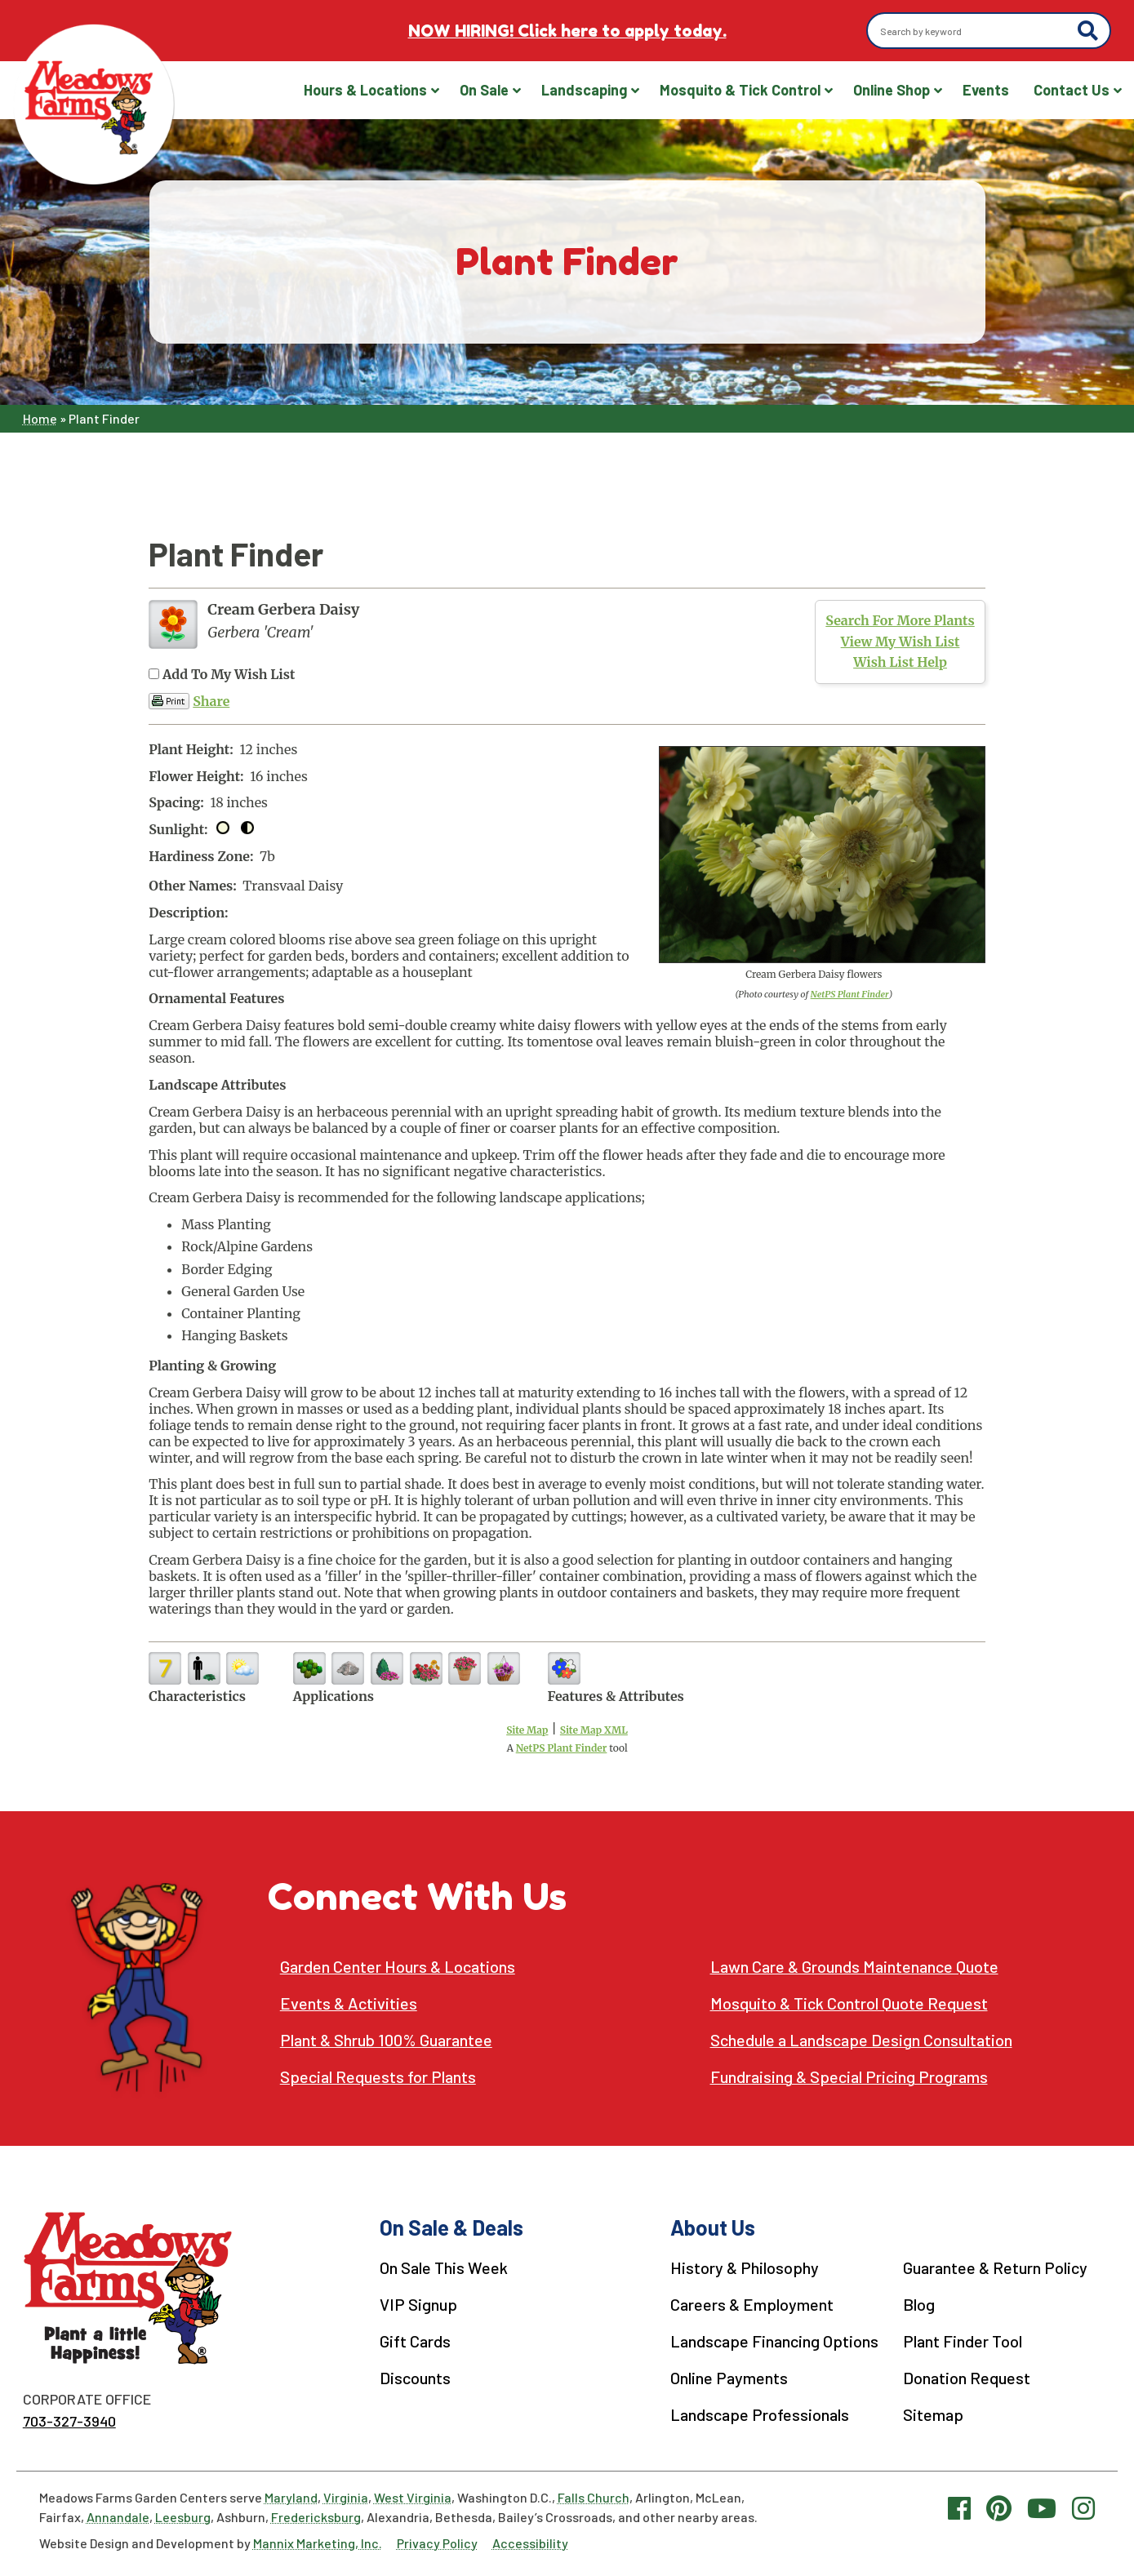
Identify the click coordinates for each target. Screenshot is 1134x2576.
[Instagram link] (1083, 2507)
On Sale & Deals (451, 2227)
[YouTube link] (1041, 2507)
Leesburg (183, 2517)
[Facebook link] (959, 2507)
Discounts (415, 2377)
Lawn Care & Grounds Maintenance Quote (854, 1966)
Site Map (527, 1730)
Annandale (118, 2517)
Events (986, 90)
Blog (919, 2304)
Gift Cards (415, 2341)
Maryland (291, 2497)
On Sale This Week (444, 2267)
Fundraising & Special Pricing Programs (849, 2076)
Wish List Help (900, 662)
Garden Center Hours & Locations (397, 1966)
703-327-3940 (69, 2421)
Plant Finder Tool (962, 2341)
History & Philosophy (744, 2267)
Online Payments (729, 2377)
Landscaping (584, 90)
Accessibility (530, 2543)
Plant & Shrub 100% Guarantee (386, 2040)
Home (40, 418)
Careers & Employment (752, 2304)
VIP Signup (418, 2304)
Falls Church (593, 2497)
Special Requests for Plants (378, 2076)
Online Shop (891, 90)
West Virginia (412, 2497)
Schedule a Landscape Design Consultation (861, 2040)
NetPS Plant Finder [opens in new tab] (561, 1748)
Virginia (345, 2497)
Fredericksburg (316, 2517)
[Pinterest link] (999, 2507)
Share (211, 701)
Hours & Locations (365, 90)
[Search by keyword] (974, 31)
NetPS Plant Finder (850, 994)
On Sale (484, 90)
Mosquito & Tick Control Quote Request (849, 2003)
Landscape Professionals (759, 2414)
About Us (712, 2227)
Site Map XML (594, 1730)
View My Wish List (900, 641)
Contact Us (1072, 90)
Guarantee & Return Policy (995, 2267)
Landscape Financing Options (774, 2341)
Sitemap (933, 2414)
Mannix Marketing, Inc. (317, 2543)
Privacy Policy (437, 2543)
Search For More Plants (899, 620)
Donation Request (966, 2377)
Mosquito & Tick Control (740, 90)
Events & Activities (348, 2003)
